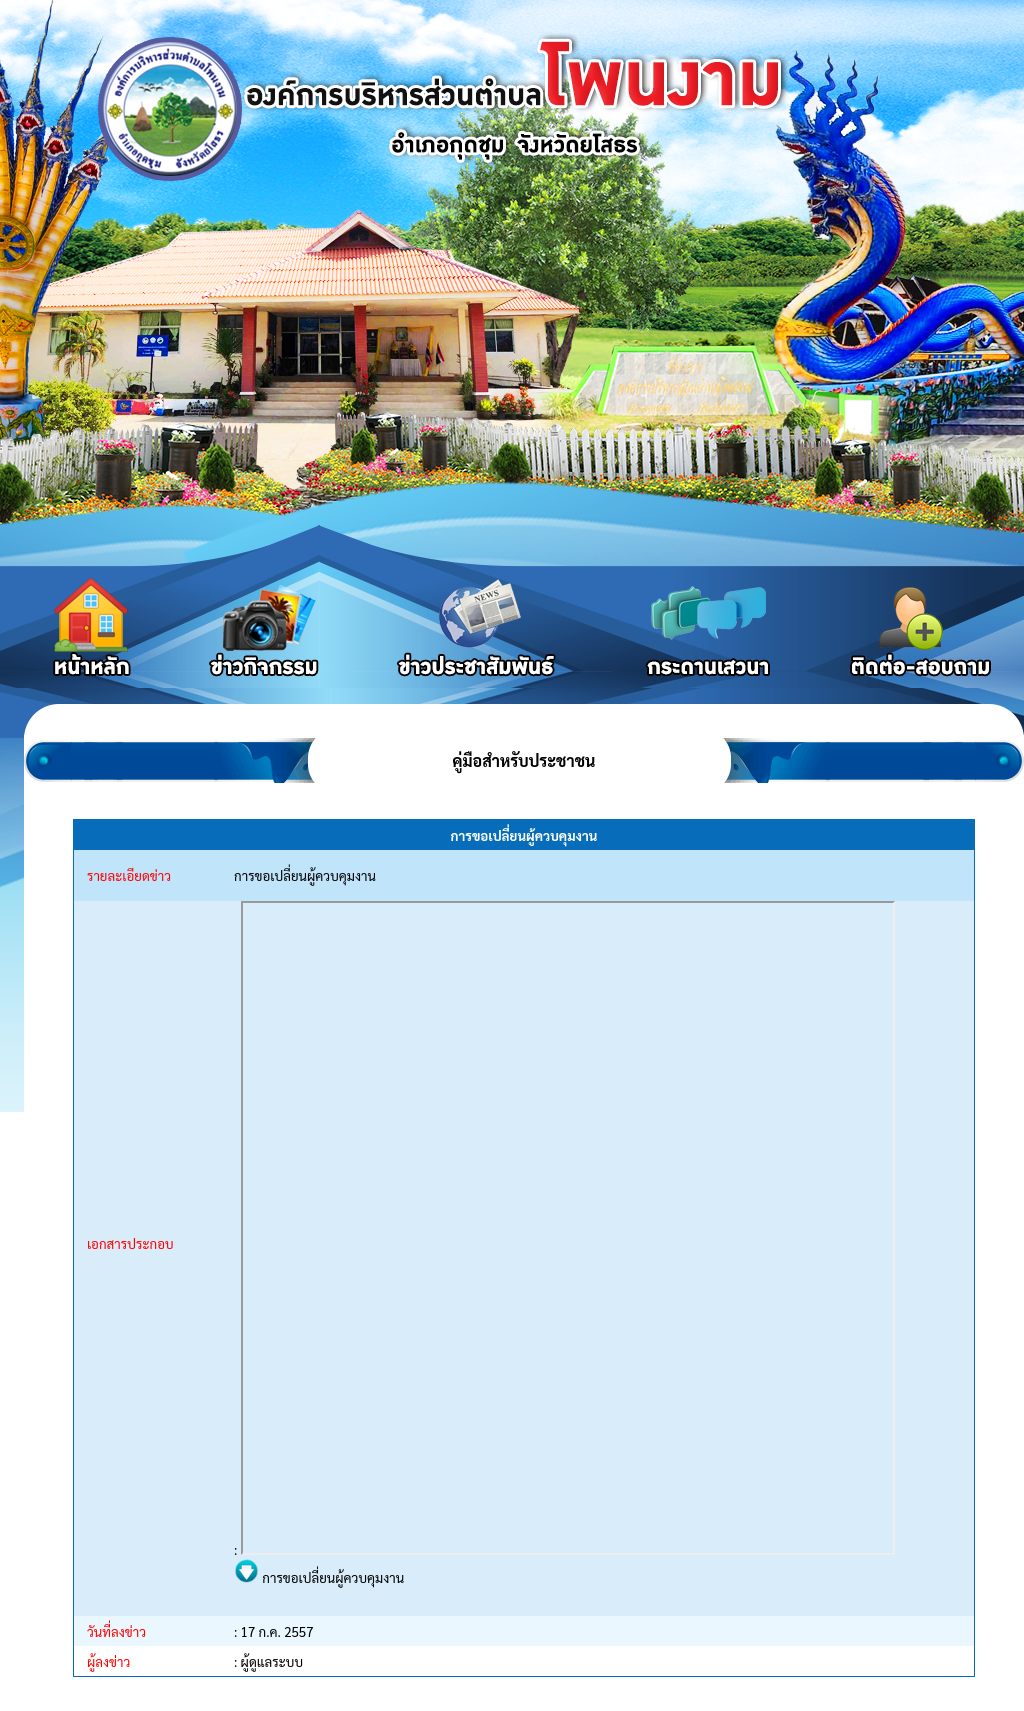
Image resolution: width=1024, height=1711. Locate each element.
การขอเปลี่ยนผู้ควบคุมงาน (319, 1577)
